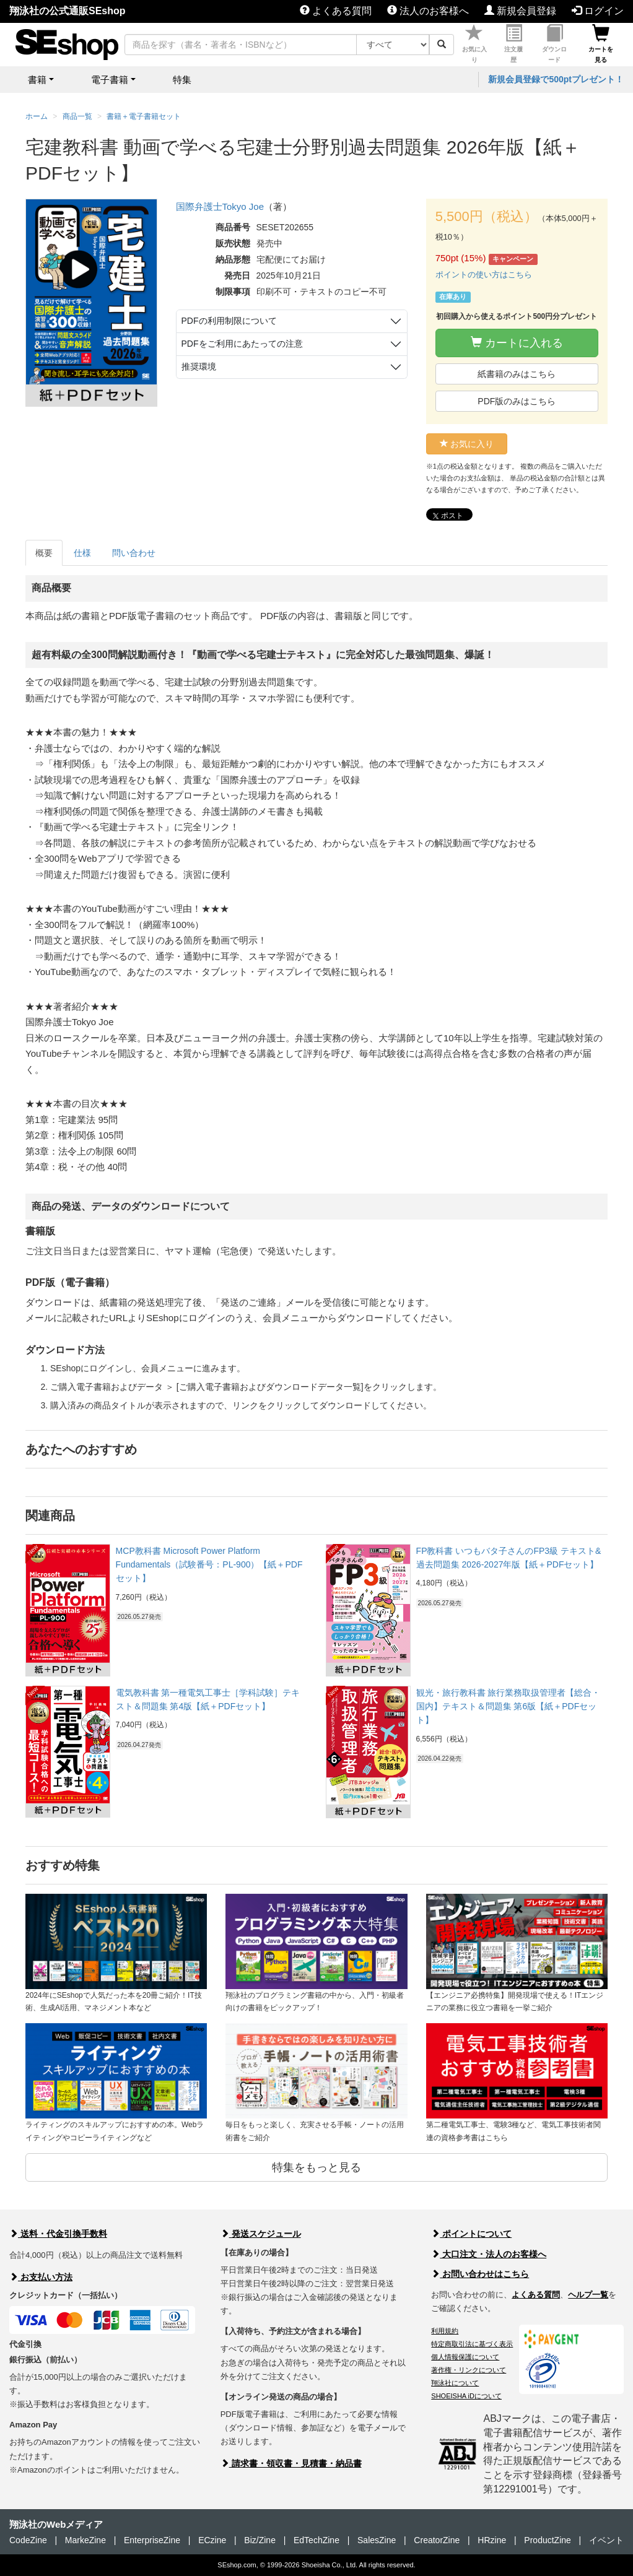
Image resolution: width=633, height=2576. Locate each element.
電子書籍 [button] (109, 79)
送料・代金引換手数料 (58, 2234)
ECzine (212, 2540)
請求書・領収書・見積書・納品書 (291, 2463)
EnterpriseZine (152, 2540)
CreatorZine (437, 2540)
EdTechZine (316, 2540)
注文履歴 (513, 44)
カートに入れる (517, 342)
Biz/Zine (260, 2540)
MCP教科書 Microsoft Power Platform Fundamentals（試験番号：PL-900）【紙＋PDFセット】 (209, 1565)
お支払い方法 (40, 2277)
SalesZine (376, 2540)
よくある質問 (336, 11)
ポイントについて (471, 2234)
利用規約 (444, 2331)
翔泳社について (455, 2383)
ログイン (598, 11)
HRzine (492, 2540)
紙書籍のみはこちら (517, 374)
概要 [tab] (44, 553)
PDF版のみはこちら (517, 401)
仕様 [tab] (82, 553)
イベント (606, 2540)
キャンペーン (512, 258)
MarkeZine (85, 2540)
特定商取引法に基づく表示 (472, 2344)
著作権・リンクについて (468, 2370)
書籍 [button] (37, 79)
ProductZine (547, 2540)
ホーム (36, 116)
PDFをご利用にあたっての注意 (242, 344)
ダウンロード (554, 44)
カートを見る (600, 44)
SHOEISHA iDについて (466, 2396)
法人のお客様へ (428, 11)
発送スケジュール (260, 2234)
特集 (182, 79)
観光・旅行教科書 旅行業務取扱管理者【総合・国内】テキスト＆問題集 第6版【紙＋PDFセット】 (508, 1706)
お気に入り (474, 44)
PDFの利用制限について (229, 321)
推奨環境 (198, 366)
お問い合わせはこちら (480, 2274)
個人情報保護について (465, 2357)
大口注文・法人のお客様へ (488, 2254)
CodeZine (28, 2540)
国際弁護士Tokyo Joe (220, 206)
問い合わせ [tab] (133, 553)
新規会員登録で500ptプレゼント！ (556, 79)
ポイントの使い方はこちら (483, 274)
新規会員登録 (520, 11)
